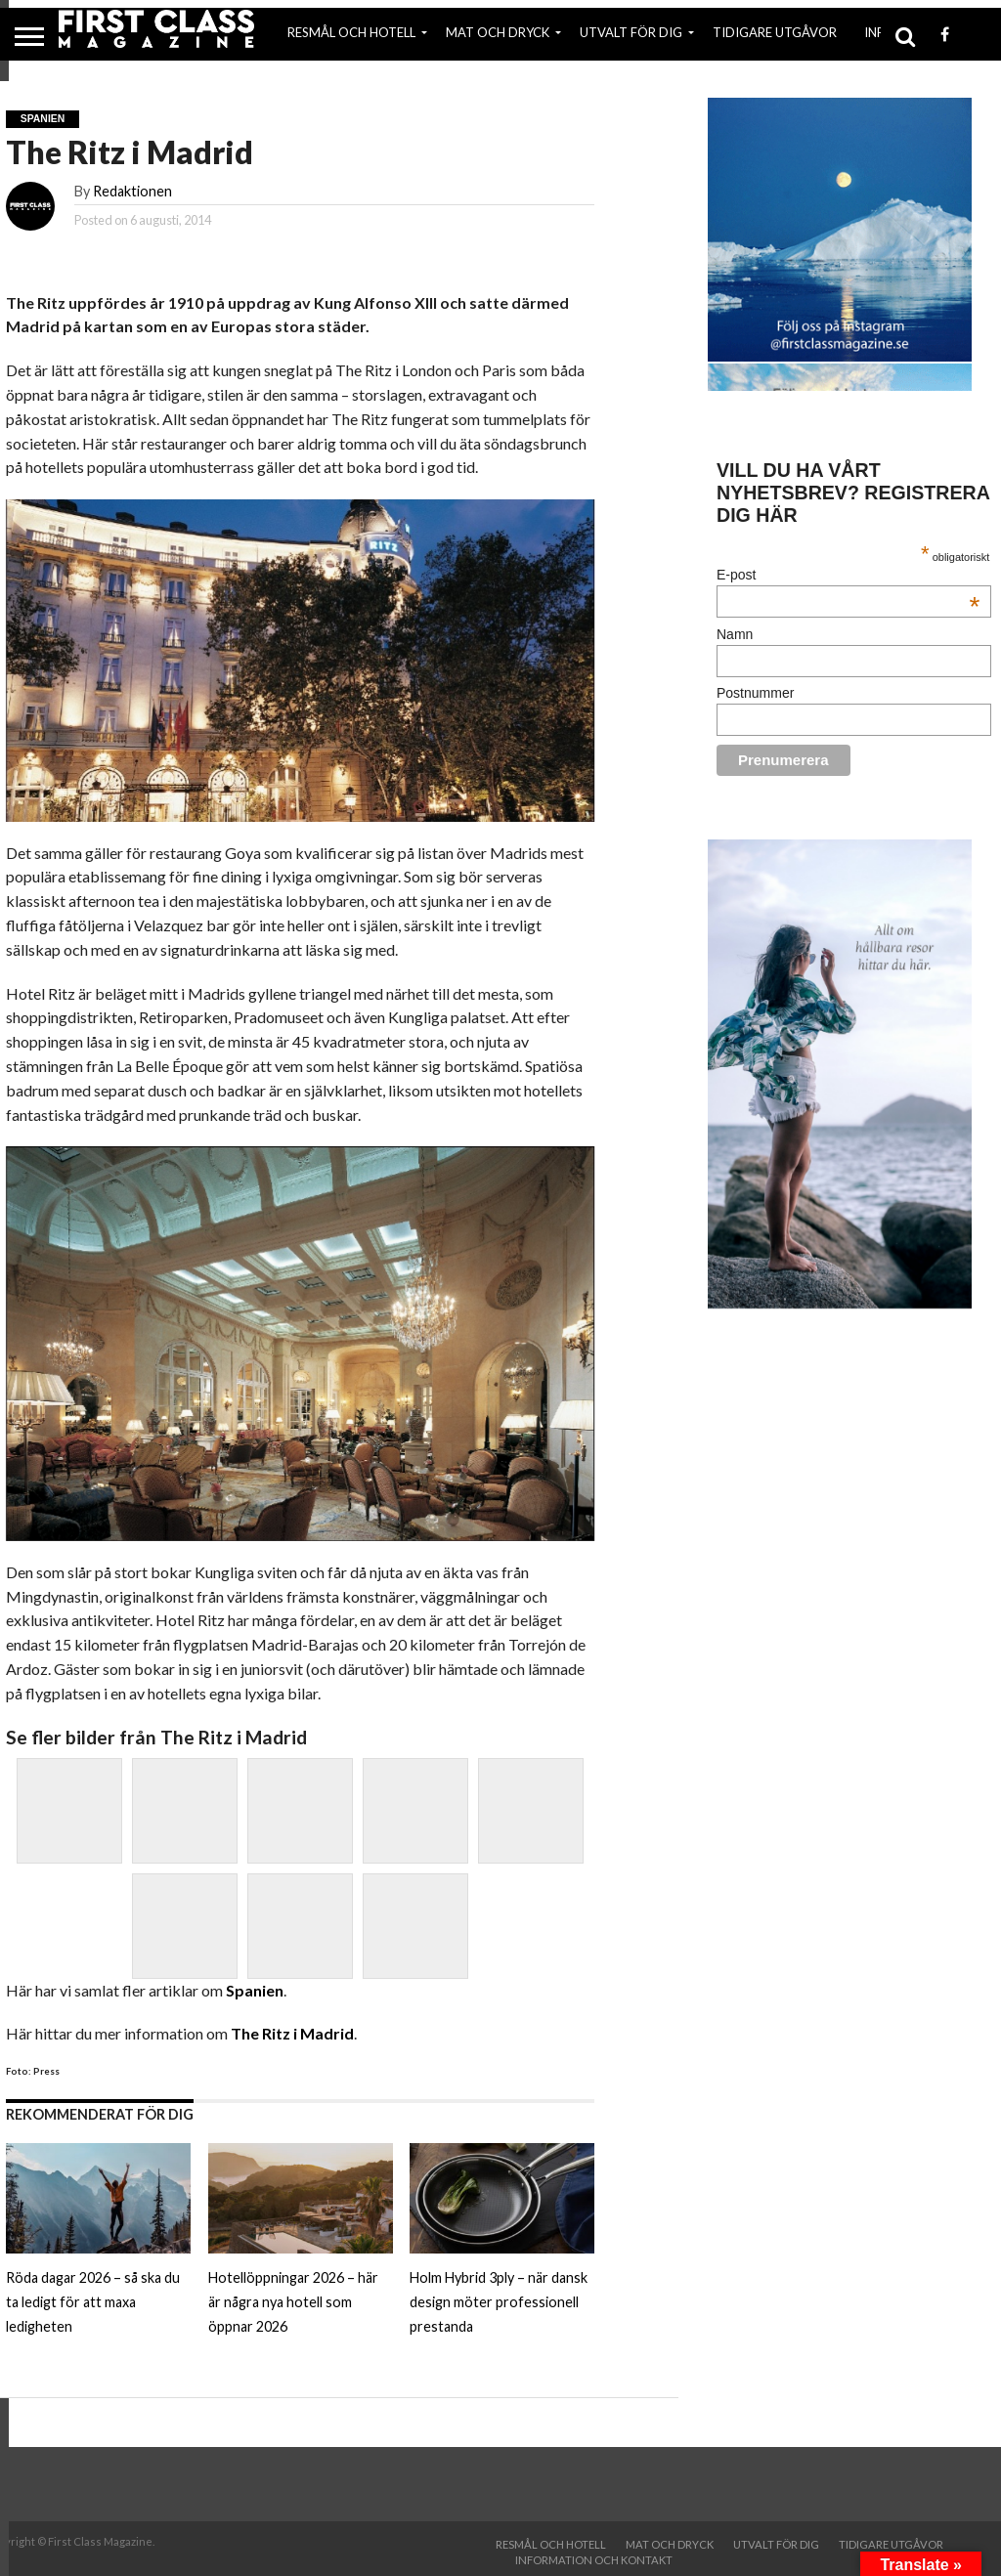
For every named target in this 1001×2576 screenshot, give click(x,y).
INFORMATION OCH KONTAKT (594, 2560)
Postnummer (755, 693)
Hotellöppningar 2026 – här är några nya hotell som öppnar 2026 (293, 2302)
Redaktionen (132, 191)
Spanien (254, 1990)
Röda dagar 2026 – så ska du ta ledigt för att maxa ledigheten (93, 2302)
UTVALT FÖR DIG (631, 32)
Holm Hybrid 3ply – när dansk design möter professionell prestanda (499, 2302)
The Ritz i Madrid (292, 2033)
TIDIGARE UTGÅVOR (775, 32)
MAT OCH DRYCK (497, 32)
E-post (848, 574)
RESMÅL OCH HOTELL (351, 32)
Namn (735, 634)
